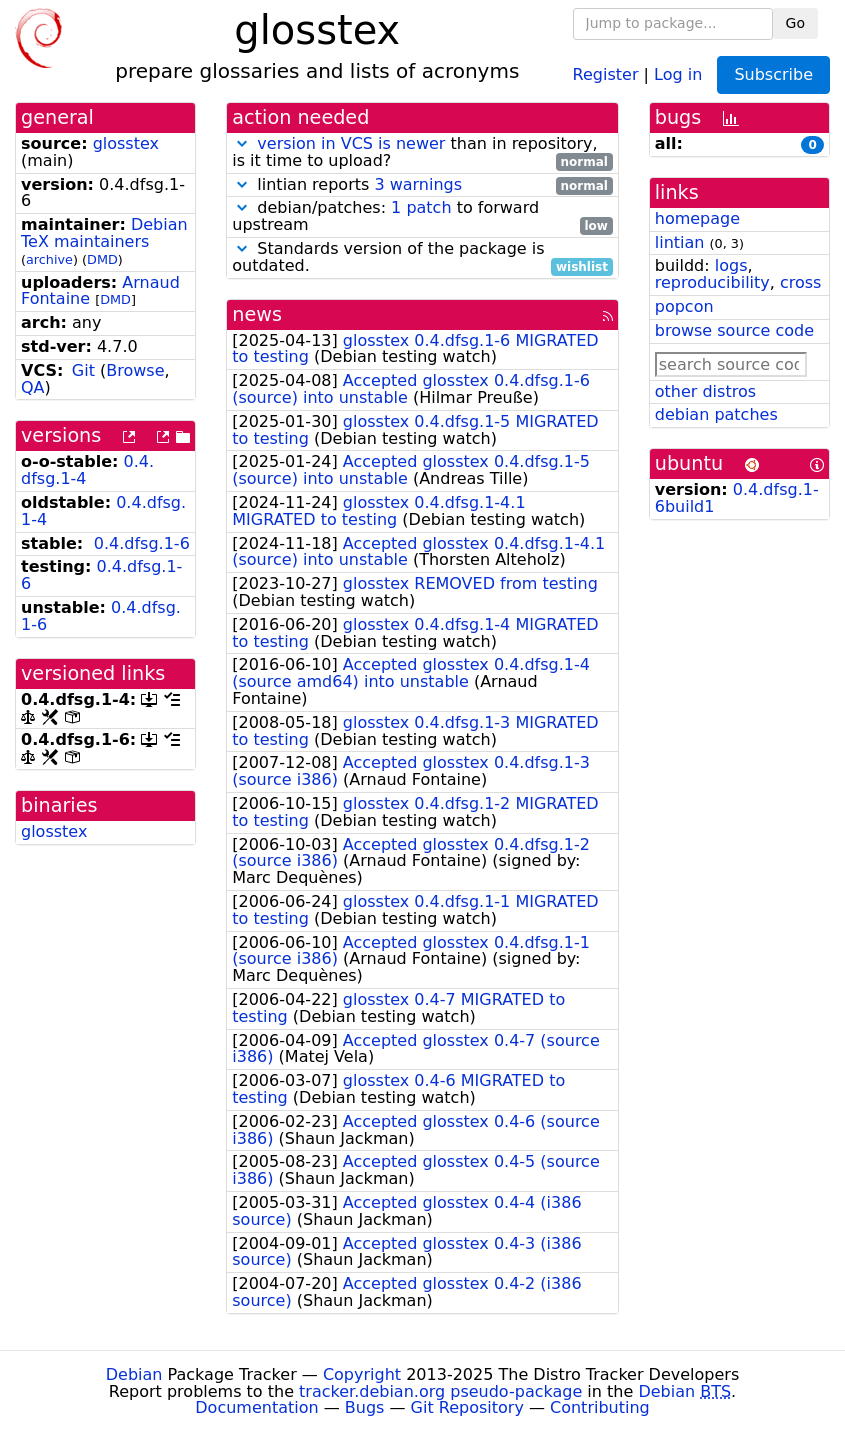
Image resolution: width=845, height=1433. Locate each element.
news (257, 314)
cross (800, 282)
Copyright (362, 1374)
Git (83, 370)
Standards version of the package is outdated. (422, 258)
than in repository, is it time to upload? (422, 153)
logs (731, 265)
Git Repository (467, 1407)
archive (49, 259)
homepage (697, 218)
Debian (134, 1374)
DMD (102, 259)
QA (33, 387)
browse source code (734, 330)
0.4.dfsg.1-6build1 (737, 498)
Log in (678, 73)
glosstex (126, 143)
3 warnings (418, 184)
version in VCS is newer (351, 143)
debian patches (716, 414)
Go (795, 23)
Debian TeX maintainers (104, 233)
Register (606, 73)
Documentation (256, 1407)
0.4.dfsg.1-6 (142, 543)
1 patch (421, 207)
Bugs (365, 1407)
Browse (135, 370)
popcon (684, 306)
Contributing (600, 1407)
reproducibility (712, 282)
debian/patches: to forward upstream (422, 217)
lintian (680, 242)
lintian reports (422, 185)
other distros (705, 391)
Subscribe (773, 74)
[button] (242, 143)
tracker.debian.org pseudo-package (440, 1391)
